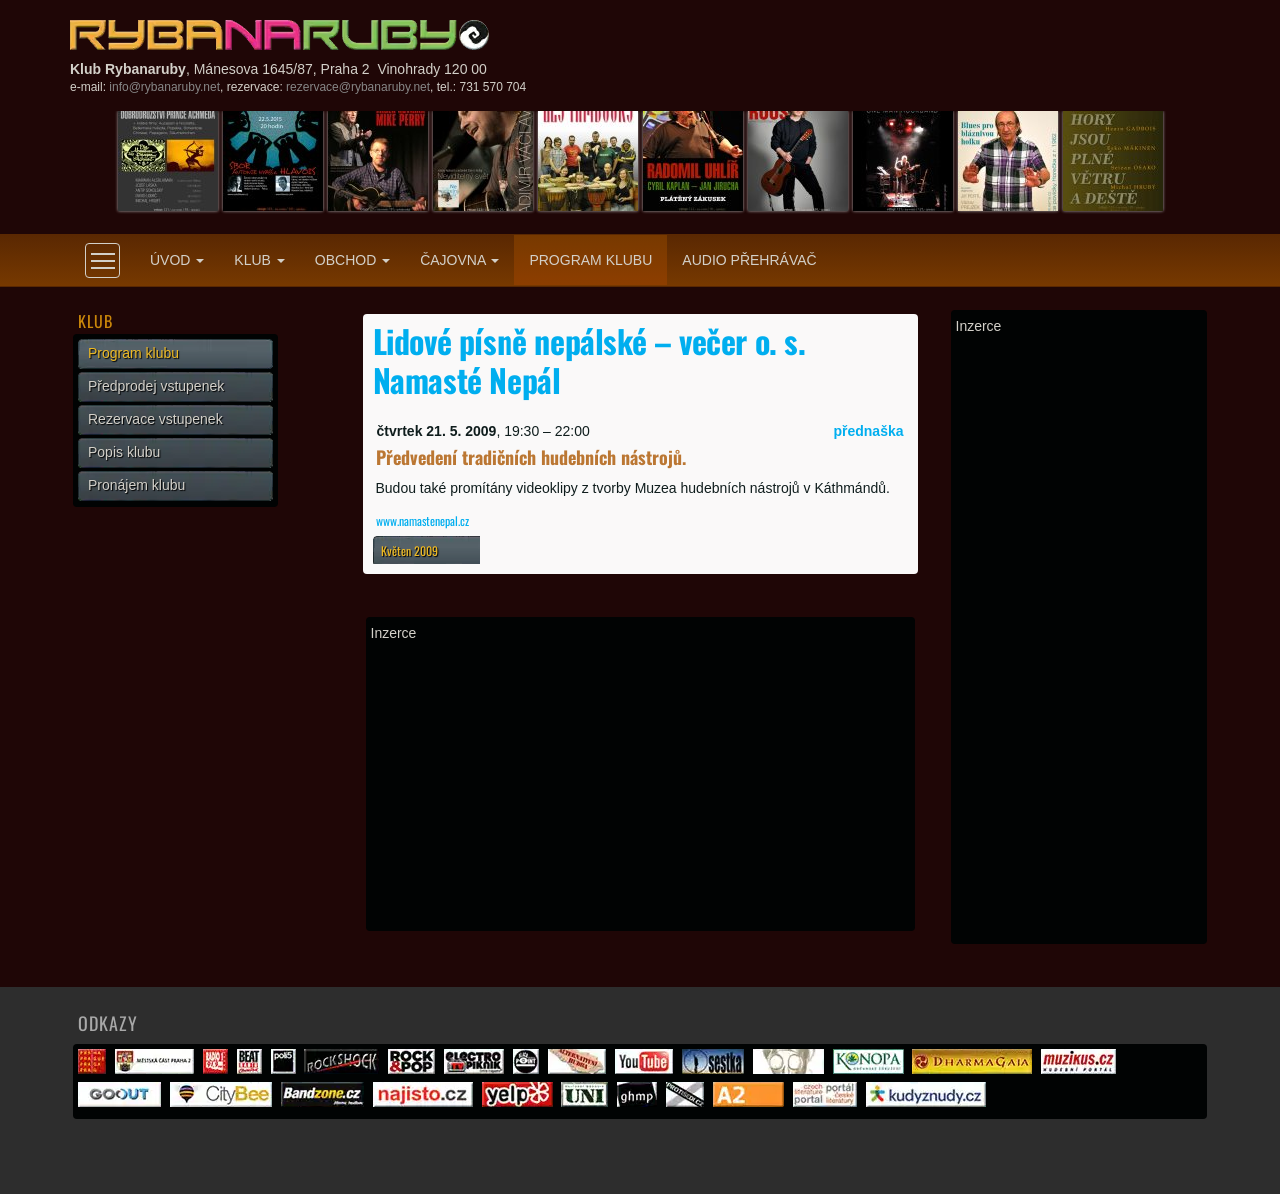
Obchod (352, 260)
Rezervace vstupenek (155, 419)
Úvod (177, 260)
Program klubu (590, 260)
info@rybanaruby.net (164, 87)
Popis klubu (124, 452)
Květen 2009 (409, 550)
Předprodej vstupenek (156, 386)
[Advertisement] (640, 786)
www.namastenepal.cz (422, 520)
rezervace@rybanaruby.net (358, 87)
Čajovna (459, 260)
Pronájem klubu (136, 485)
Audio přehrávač (749, 260)
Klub (259, 260)
